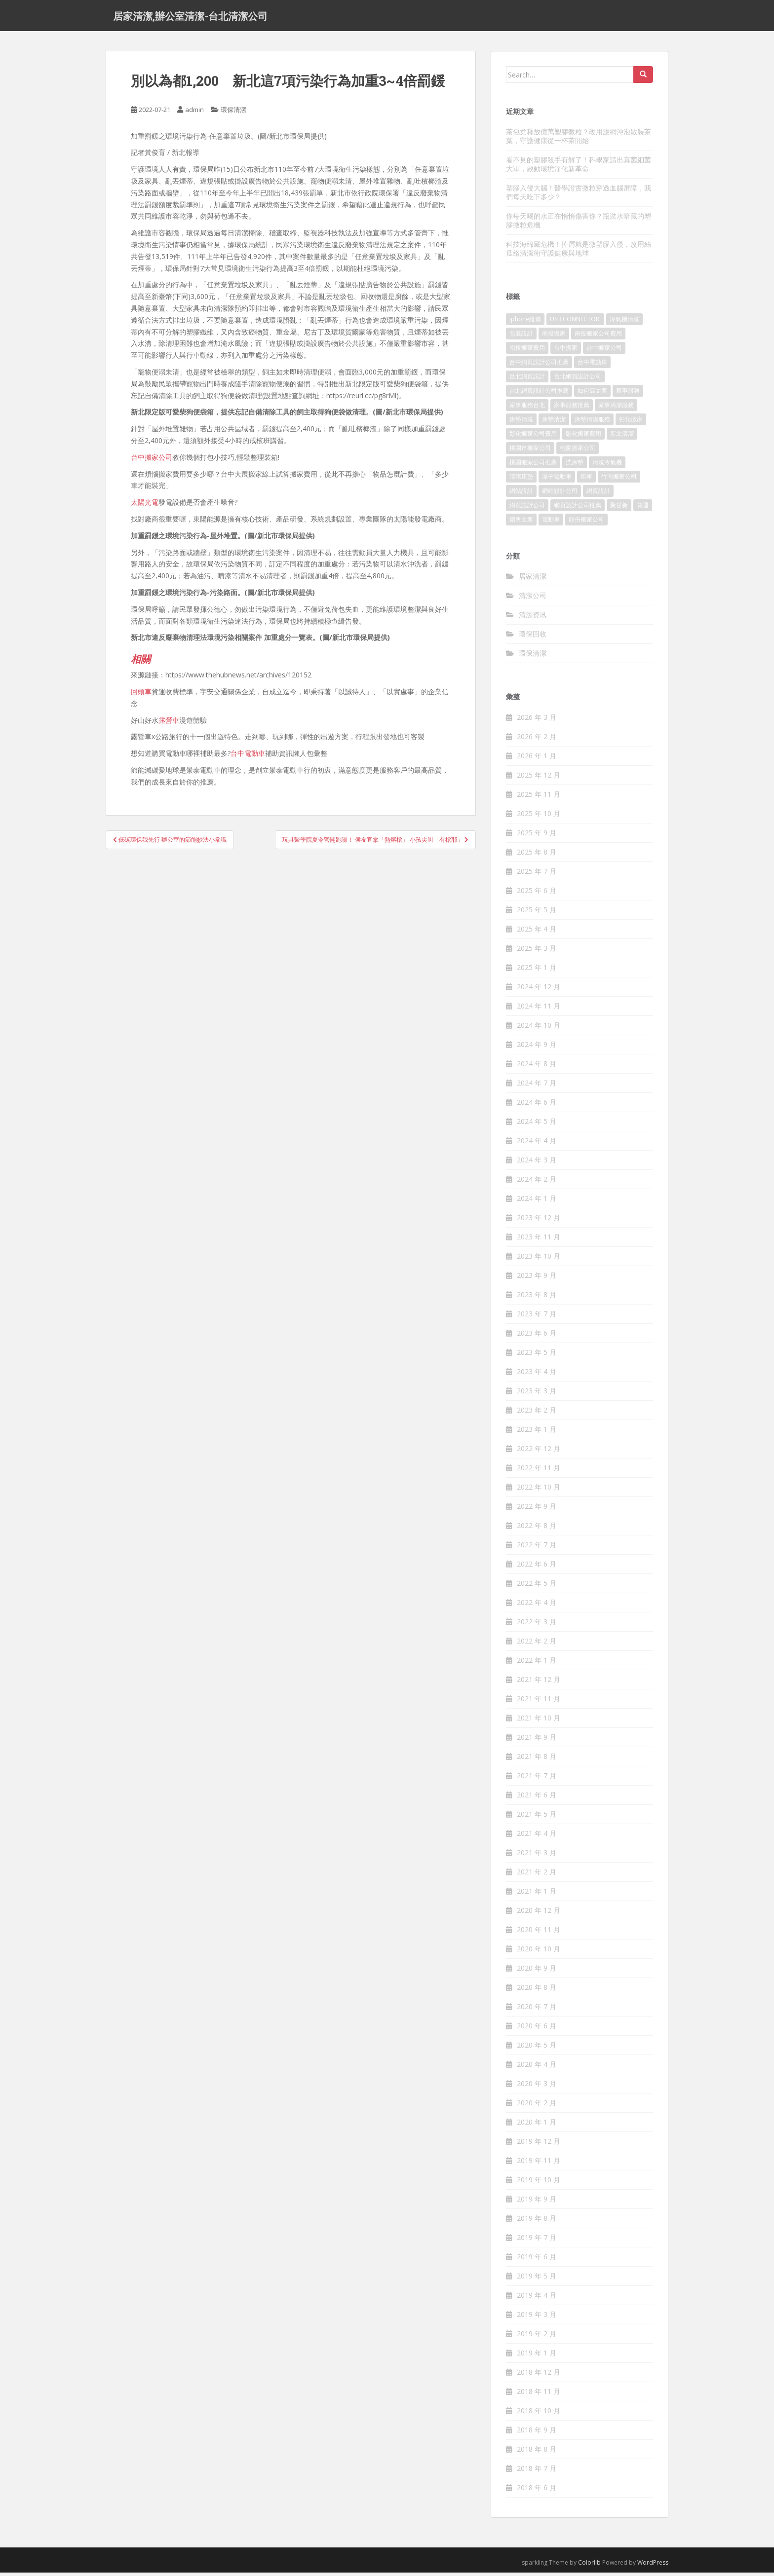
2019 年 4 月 (536, 2298)
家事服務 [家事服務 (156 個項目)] (628, 394)
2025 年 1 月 (536, 970)
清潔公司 (532, 598)
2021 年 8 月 (536, 1759)
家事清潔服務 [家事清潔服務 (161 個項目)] (616, 408)
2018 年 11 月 (538, 2394)
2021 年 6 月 (536, 1798)
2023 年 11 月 (538, 1240)
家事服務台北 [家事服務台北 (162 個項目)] (527, 408)
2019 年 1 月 (536, 2356)
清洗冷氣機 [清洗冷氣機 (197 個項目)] (607, 465)
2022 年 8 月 (536, 1528)
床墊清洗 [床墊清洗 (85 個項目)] (521, 422)
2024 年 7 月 (536, 1086)
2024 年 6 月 (536, 1105)
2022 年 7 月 (536, 1548)
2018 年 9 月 (536, 2433)
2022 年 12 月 (538, 1451)
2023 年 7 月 (536, 1317)
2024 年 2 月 (536, 1182)
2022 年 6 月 (536, 1567)
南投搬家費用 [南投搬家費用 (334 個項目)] (527, 351)
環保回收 (532, 637)
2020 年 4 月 (536, 2067)
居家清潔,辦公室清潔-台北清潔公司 (190, 17)
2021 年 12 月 (538, 1682)
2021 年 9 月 (536, 1740)
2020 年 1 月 (536, 2125)
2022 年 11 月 (538, 1471)
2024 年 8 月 (536, 1067)
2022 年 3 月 (536, 1625)
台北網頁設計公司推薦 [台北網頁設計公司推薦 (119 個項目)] (539, 394)
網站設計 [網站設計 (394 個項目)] (521, 494)
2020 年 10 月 (538, 1952)
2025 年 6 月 (536, 893)
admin (194, 113)
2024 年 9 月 (536, 1047)
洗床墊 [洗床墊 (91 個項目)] (574, 465)
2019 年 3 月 (536, 2317)
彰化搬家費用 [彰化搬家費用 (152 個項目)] (583, 437)
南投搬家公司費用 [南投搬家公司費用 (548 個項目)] (598, 337)
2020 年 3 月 (536, 2086)
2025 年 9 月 (536, 836)
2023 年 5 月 (536, 1355)
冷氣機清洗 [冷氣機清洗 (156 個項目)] (624, 322)
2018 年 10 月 (538, 2414)
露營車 (168, 723)
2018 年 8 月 (536, 2452)
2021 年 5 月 (536, 1817)
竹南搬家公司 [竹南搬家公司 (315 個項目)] (619, 480)
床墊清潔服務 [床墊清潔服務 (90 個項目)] (592, 422)
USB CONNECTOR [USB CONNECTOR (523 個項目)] (575, 322)
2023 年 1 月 (536, 1432)
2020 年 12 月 (538, 1913)
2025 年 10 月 (538, 816)
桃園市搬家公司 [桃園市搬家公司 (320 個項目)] (530, 451)
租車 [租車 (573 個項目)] (586, 480)
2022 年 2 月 (536, 1644)
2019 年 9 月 (536, 2202)
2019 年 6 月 (536, 2260)
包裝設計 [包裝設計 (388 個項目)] (521, 337)
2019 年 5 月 (536, 2279)
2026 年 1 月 (536, 759)
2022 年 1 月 (536, 1663)
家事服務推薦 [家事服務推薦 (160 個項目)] (571, 408)
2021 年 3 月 (536, 1856)
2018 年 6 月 (536, 2491)
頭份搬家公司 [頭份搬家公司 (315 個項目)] (586, 523)
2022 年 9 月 (536, 1509)
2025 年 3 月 (536, 951)
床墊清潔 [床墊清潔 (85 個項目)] (554, 422)
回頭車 (141, 695)
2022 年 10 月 (538, 1490)
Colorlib (589, 2566)
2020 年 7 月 (536, 2010)
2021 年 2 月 (536, 1875)
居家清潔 (532, 579)
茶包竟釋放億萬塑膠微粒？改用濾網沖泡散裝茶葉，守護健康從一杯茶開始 (578, 139)
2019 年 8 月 (536, 2221)
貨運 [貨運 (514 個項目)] (643, 508)
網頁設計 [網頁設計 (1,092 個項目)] (598, 494)
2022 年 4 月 (536, 1605)
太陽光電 (144, 505)
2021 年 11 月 (538, 1702)
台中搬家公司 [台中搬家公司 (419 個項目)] (604, 351)
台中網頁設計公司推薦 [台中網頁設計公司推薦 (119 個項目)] (539, 365)
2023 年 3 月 (536, 1394)
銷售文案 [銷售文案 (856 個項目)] (521, 523)
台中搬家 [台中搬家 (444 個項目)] (566, 351)
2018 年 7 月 (536, 2471)
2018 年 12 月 (538, 2375)
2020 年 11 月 (538, 1933)
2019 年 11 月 (538, 2163)
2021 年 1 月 (536, 1894)
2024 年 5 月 (536, 1124)
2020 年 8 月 (536, 1990)
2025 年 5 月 (536, 913)
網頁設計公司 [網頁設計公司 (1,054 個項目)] (527, 508)
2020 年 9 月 (536, 1971)
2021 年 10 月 (538, 1721)
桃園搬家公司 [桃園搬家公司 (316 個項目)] (577, 451)
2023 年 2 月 (536, 1413)
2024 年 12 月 (538, 990)
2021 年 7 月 (536, 1779)
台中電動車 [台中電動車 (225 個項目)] (592, 365)
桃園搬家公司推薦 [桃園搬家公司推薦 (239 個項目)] (533, 465)
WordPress (652, 2566)
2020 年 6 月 (536, 2029)
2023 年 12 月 (538, 1221)
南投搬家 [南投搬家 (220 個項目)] (554, 337)
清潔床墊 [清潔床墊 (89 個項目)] (521, 480)
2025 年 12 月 (538, 778)
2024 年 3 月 (536, 1163)
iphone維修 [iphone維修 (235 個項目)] (525, 322)
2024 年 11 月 (538, 1009)
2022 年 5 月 (536, 1586)
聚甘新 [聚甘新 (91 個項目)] (619, 508)
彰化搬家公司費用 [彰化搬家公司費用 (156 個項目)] (533, 437)
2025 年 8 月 (536, 855)
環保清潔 (233, 113)
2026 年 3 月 (536, 720)
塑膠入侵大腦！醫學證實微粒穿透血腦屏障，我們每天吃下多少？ (578, 196)
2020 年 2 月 (536, 2106)
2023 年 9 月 (536, 1278)
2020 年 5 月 (536, 2048)
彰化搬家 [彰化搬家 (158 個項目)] (631, 422)
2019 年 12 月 (538, 2144)
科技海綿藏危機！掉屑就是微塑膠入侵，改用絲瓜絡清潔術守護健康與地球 (578, 252)
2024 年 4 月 (536, 1144)
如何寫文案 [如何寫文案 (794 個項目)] (592, 394)
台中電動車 (248, 756)
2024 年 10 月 (538, 1028)
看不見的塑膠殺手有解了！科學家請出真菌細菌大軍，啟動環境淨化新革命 (578, 167)
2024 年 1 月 (536, 1201)
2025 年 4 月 (536, 932)
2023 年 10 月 (538, 1259)
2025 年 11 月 (538, 797)
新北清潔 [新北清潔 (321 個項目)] (622, 437)
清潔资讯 (532, 618)
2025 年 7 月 (536, 874)
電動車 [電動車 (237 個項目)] (551, 523)
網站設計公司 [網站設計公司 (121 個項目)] (560, 494)
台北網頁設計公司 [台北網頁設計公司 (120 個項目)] (577, 379)
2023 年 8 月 (536, 1298)
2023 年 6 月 (536, 1336)
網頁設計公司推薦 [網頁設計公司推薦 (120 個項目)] (577, 508)
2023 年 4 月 (536, 1375)
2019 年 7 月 (536, 2240)
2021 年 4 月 (536, 1836)
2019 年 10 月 (538, 2183)
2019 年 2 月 (536, 2337)
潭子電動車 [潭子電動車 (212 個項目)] (557, 480)
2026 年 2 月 (536, 740)
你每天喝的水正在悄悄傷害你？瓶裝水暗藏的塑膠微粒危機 (578, 224)
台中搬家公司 (151, 460)
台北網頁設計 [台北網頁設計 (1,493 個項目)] (527, 379)
